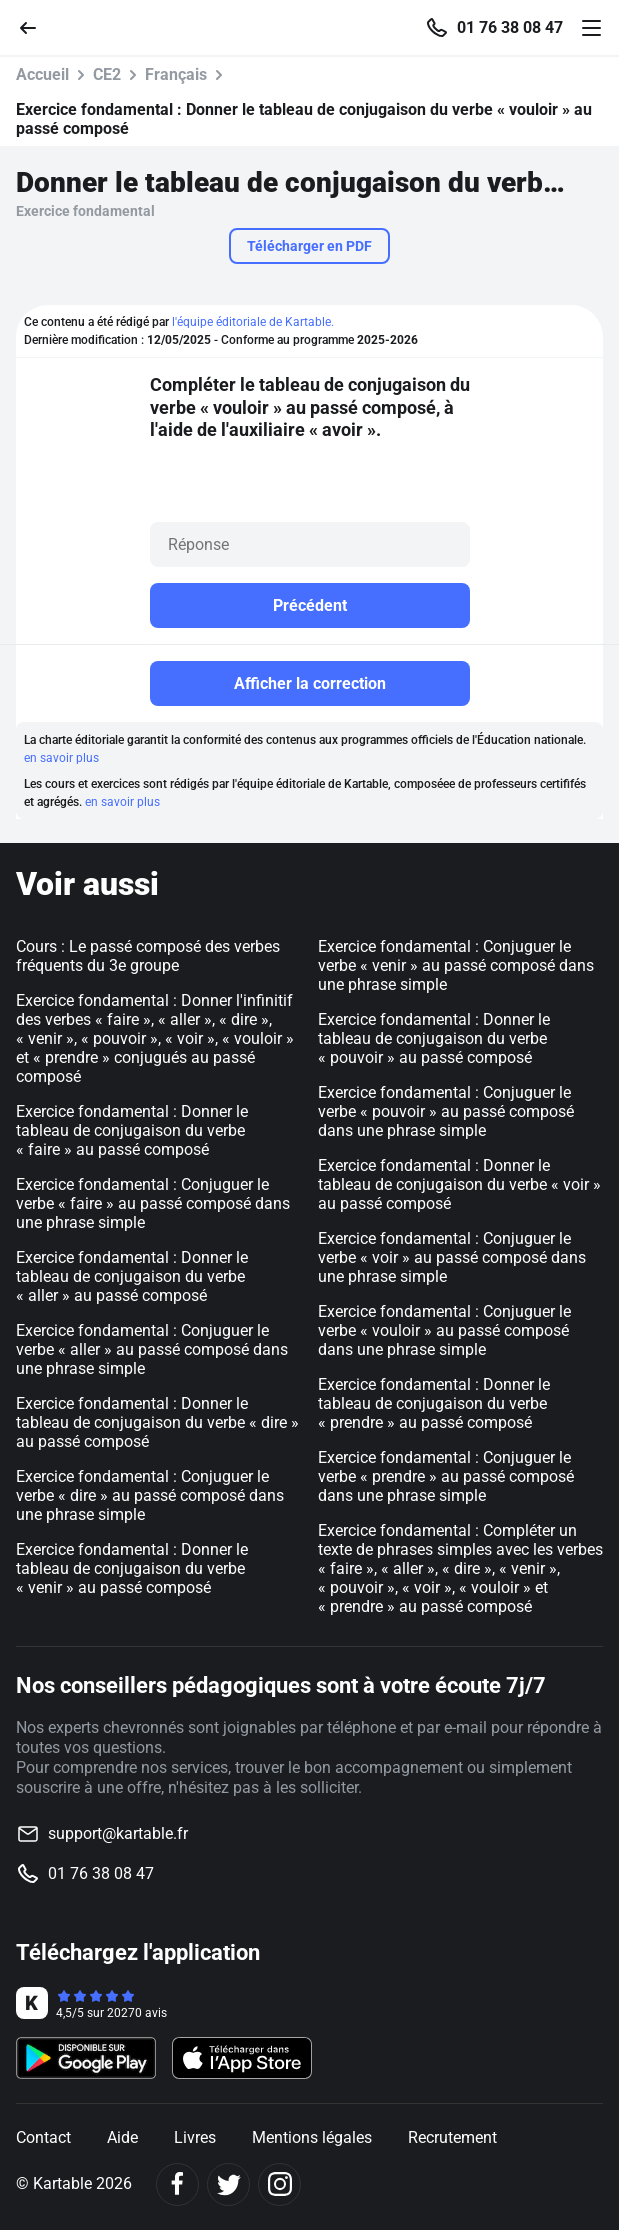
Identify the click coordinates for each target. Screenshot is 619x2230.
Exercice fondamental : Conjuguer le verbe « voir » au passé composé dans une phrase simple (452, 1257)
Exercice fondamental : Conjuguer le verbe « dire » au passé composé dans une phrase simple (150, 1495)
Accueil (42, 74)
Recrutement (452, 2137)
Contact (43, 2137)
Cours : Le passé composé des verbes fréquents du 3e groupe (148, 956)
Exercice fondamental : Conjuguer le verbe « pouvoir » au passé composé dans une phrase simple (446, 1111)
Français (176, 74)
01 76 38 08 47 (510, 28)
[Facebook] (177, 2184)
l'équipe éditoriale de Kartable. (253, 322)
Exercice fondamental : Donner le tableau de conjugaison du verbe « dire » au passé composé (157, 1422)
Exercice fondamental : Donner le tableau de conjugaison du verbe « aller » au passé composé (132, 1276)
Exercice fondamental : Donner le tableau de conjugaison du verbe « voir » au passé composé (459, 1184)
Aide (122, 2137)
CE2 (107, 74)
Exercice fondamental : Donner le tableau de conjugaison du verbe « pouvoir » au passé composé (434, 1038)
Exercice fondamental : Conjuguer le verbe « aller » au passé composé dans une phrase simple (152, 1349)
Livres (195, 2137)
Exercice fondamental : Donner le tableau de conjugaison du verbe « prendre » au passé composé (434, 1403)
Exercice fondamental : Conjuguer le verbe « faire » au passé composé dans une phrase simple (153, 1203)
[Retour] (36, 26)
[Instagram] (279, 2184)
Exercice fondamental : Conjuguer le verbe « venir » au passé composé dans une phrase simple (456, 965)
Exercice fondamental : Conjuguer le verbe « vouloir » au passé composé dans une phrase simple (444, 1330)
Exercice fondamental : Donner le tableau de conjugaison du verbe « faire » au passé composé (132, 1130)
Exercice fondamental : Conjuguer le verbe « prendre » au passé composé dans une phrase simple (446, 1476)
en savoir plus (61, 758)
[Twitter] (228, 2184)
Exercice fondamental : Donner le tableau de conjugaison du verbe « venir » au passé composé (132, 1568)
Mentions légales (312, 2137)
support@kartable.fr (118, 1833)
